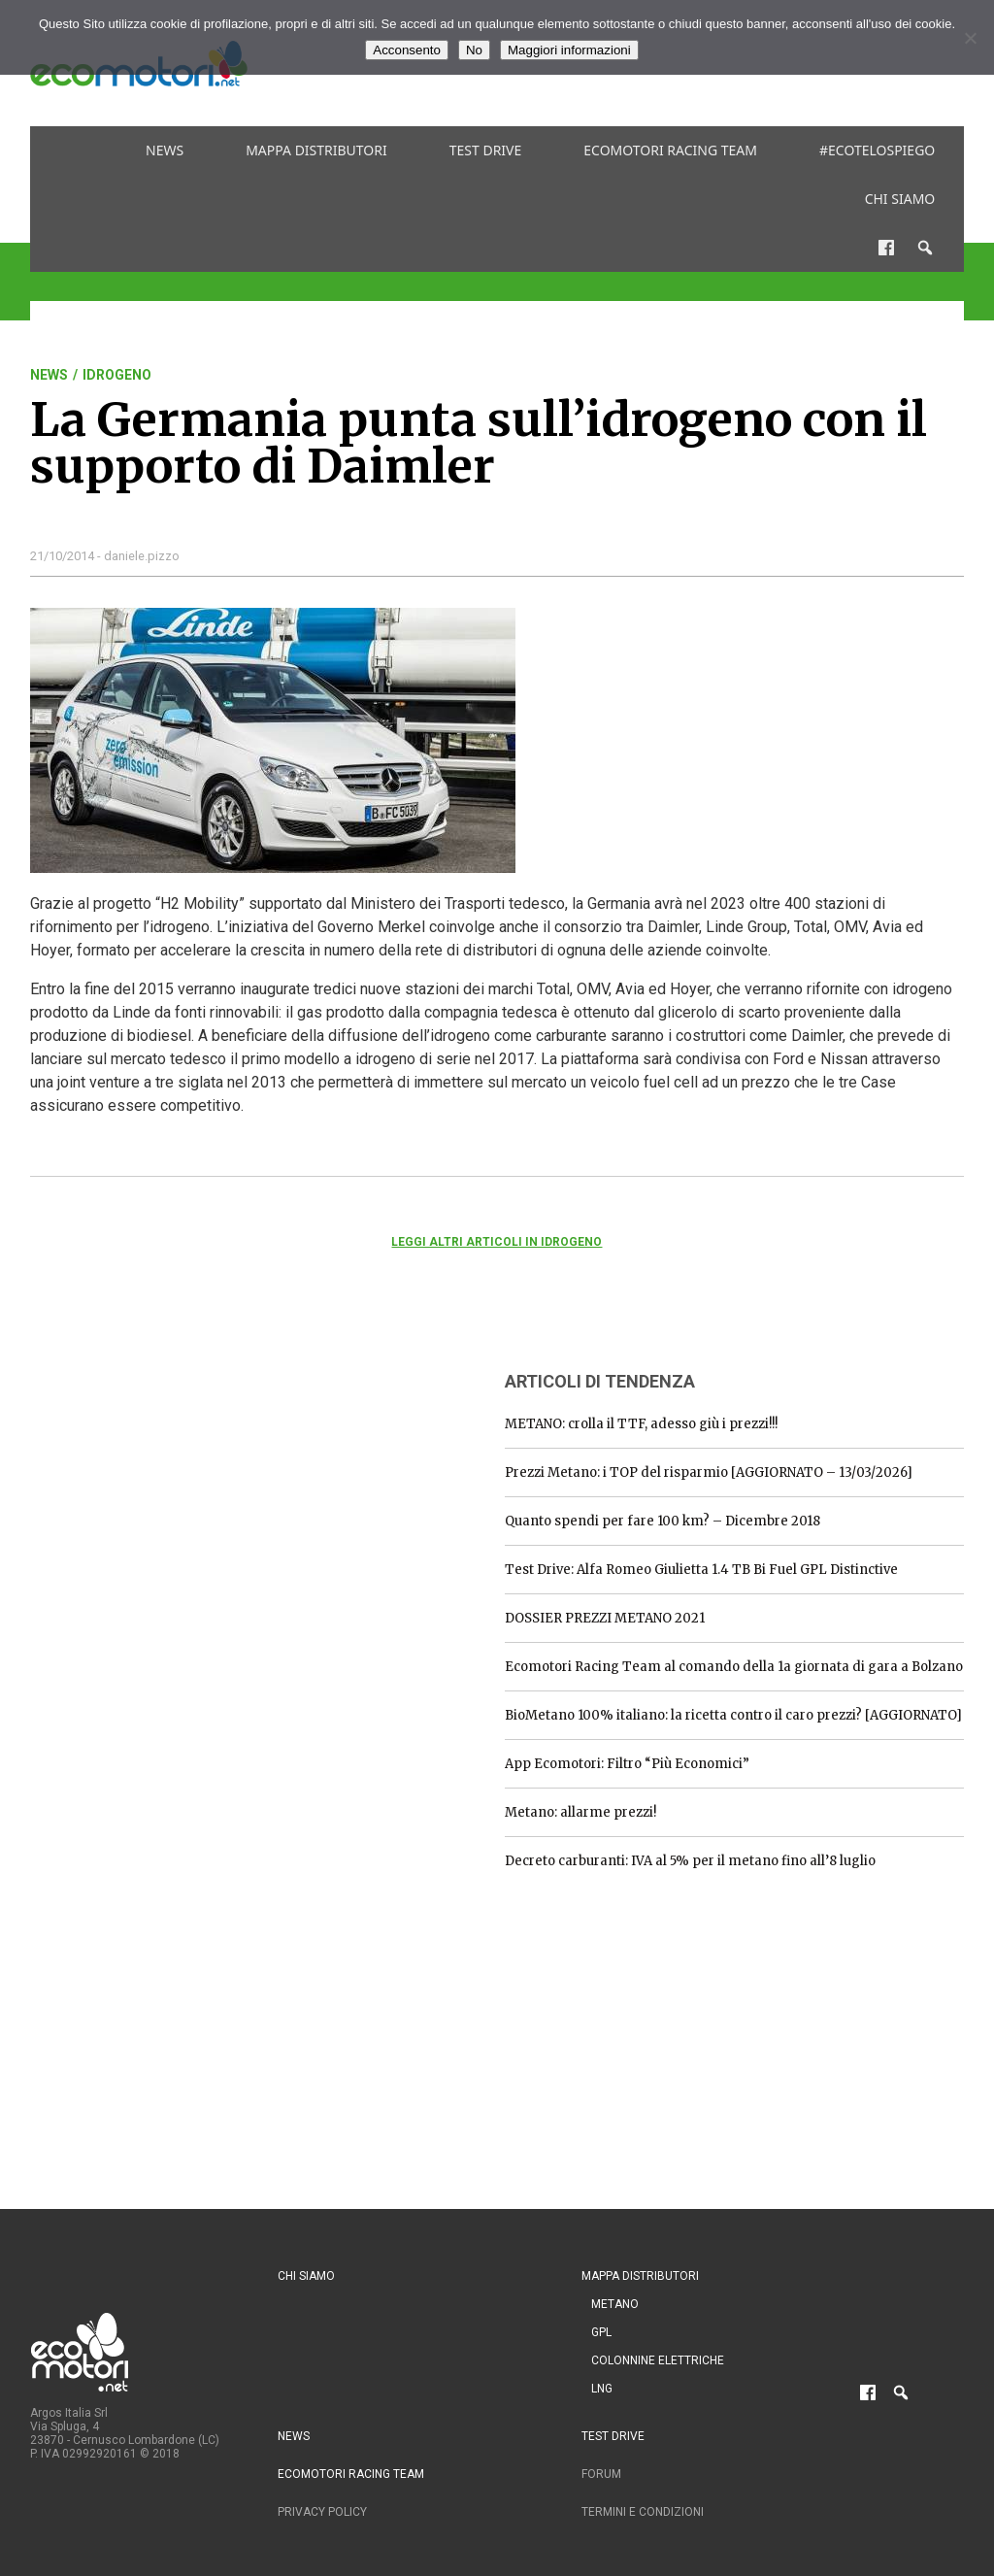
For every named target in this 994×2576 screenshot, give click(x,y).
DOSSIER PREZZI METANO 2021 (605, 1618)
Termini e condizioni (642, 2512)
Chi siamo (900, 198)
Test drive (485, 150)
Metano (615, 2304)
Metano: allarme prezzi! (580, 1812)
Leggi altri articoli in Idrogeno (496, 1242)
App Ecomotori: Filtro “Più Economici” (627, 1764)
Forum (601, 2474)
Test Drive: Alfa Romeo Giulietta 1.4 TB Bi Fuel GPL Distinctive (701, 1569)
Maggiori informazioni (569, 50)
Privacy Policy (322, 2512)
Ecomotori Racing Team (670, 150)
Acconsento (407, 50)
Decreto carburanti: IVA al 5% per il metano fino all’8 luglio (690, 1861)
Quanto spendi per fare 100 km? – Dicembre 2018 (662, 1521)
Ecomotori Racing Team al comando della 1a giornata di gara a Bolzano (734, 1666)
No (474, 50)
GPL (601, 2332)
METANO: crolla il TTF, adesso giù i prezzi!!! (641, 1424)
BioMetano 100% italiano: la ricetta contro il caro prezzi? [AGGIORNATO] (733, 1715)
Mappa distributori (316, 150)
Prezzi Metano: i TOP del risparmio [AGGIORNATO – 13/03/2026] (708, 1472)
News (164, 150)
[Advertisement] (175, 1475)
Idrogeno (117, 375)
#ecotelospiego (877, 150)
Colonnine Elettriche (657, 2360)
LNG (602, 2388)
